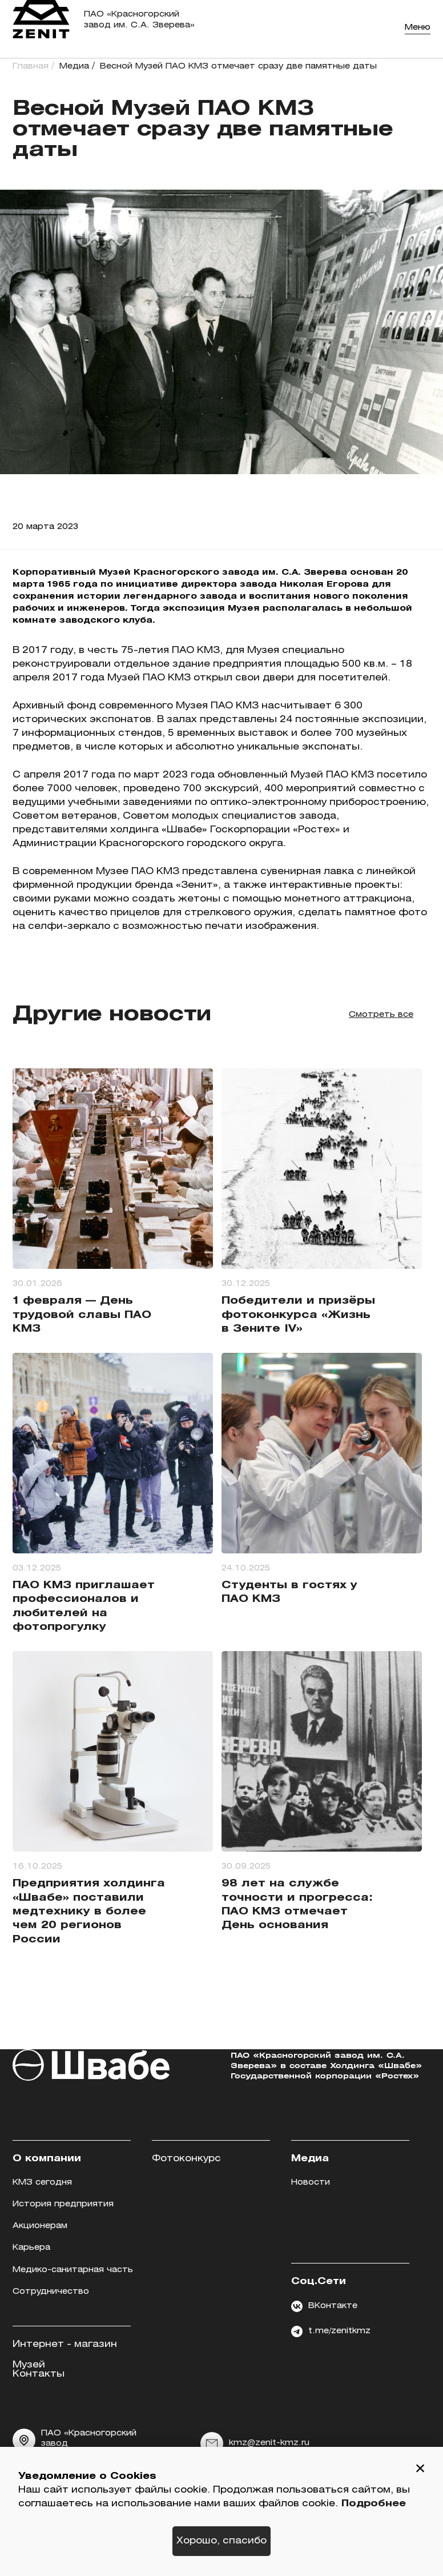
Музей (29, 2365)
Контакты (39, 2374)
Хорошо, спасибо (221, 2541)
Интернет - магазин (65, 2344)
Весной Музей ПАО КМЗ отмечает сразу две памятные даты (238, 66)
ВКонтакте (324, 2306)
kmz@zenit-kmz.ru (254, 2443)
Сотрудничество (51, 2291)
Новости (310, 2182)
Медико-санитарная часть (73, 2270)
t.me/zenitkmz (330, 2331)
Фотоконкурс (186, 2158)
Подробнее (373, 2503)
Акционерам (40, 2226)
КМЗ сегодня (42, 2182)
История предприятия (63, 2204)
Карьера (31, 2248)
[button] (420, 2469)
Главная (31, 66)
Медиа (74, 66)
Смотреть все (381, 1015)
